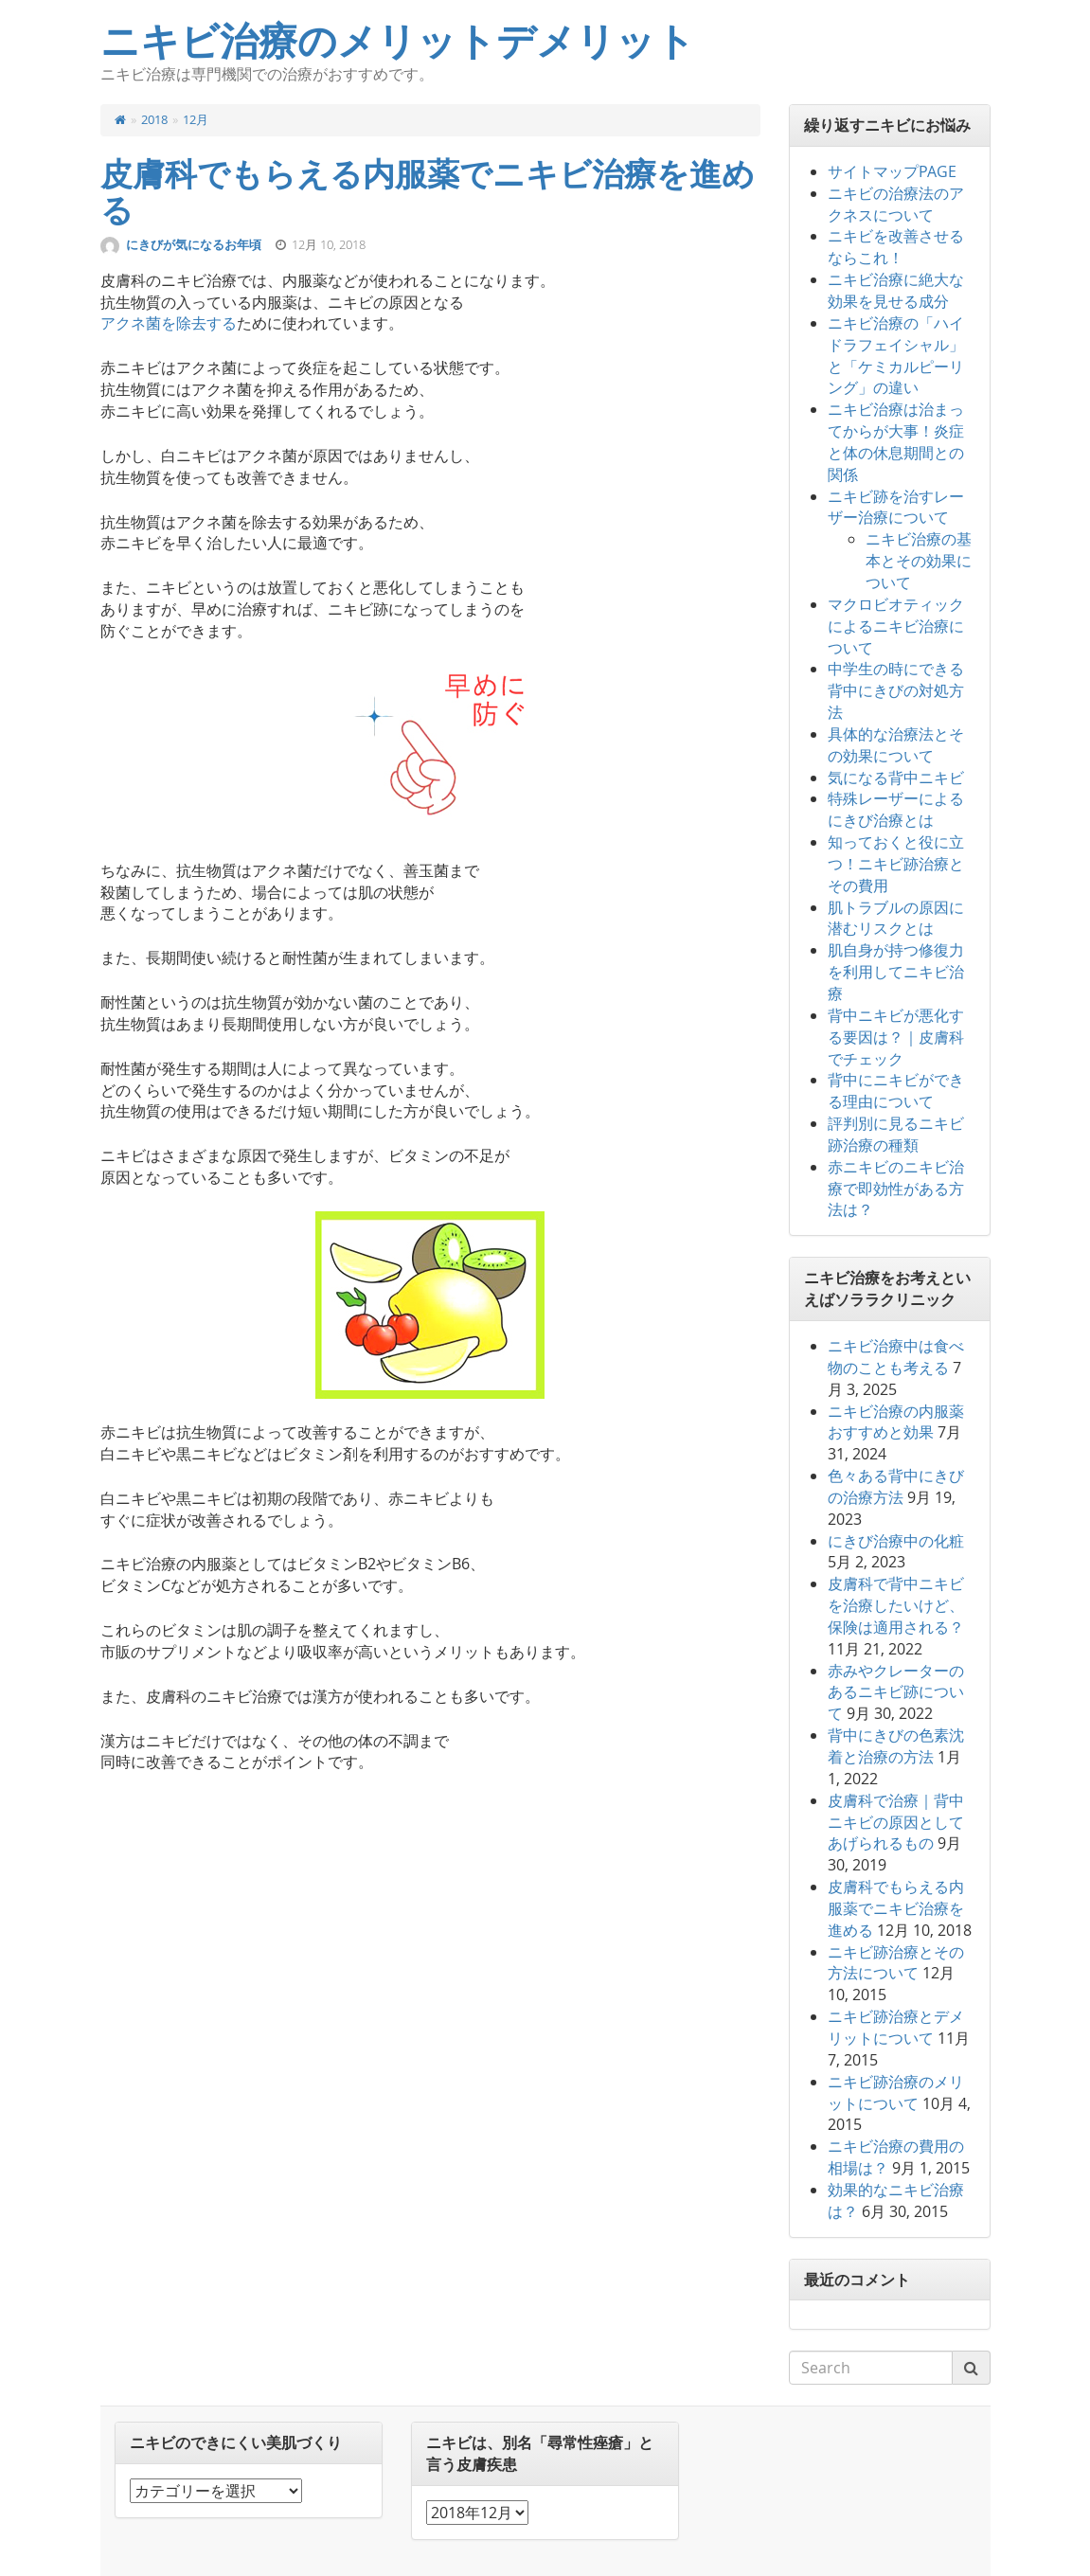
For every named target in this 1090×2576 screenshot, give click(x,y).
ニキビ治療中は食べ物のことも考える (896, 1356)
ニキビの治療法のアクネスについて (896, 204)
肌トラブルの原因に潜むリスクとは (896, 918)
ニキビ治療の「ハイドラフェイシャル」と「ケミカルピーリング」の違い (896, 356)
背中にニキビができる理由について (896, 1090)
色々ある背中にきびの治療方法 (896, 1486)
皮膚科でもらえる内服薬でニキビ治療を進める (427, 192)
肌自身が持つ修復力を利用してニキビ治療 (896, 971)
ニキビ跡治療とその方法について (896, 1962)
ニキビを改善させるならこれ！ (896, 246)
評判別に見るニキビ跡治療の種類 (896, 1134)
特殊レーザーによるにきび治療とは (896, 809)
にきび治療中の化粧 (896, 1540)
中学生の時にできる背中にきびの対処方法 (896, 690)
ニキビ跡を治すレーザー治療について (896, 507)
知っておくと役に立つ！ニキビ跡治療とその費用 (896, 864)
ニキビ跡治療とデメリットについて (896, 2027)
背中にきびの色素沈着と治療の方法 (896, 1746)
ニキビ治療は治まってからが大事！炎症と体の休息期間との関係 (896, 442)
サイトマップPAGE (892, 171)
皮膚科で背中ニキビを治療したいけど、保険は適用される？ (896, 1605)
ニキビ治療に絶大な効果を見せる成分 (896, 290)
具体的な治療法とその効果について (896, 745)
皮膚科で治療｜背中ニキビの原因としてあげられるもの (896, 1822)
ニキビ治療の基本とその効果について (919, 560)
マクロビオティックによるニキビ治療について (896, 626)
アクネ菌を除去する (168, 323)
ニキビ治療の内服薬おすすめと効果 (896, 1422)
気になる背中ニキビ (896, 777)
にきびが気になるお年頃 (195, 244)
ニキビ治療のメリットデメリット (397, 41)
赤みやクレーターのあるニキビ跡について (896, 1692)
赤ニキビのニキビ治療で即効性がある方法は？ (896, 1188)
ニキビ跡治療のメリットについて (896, 2092)
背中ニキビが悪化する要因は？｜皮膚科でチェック (896, 1037)
